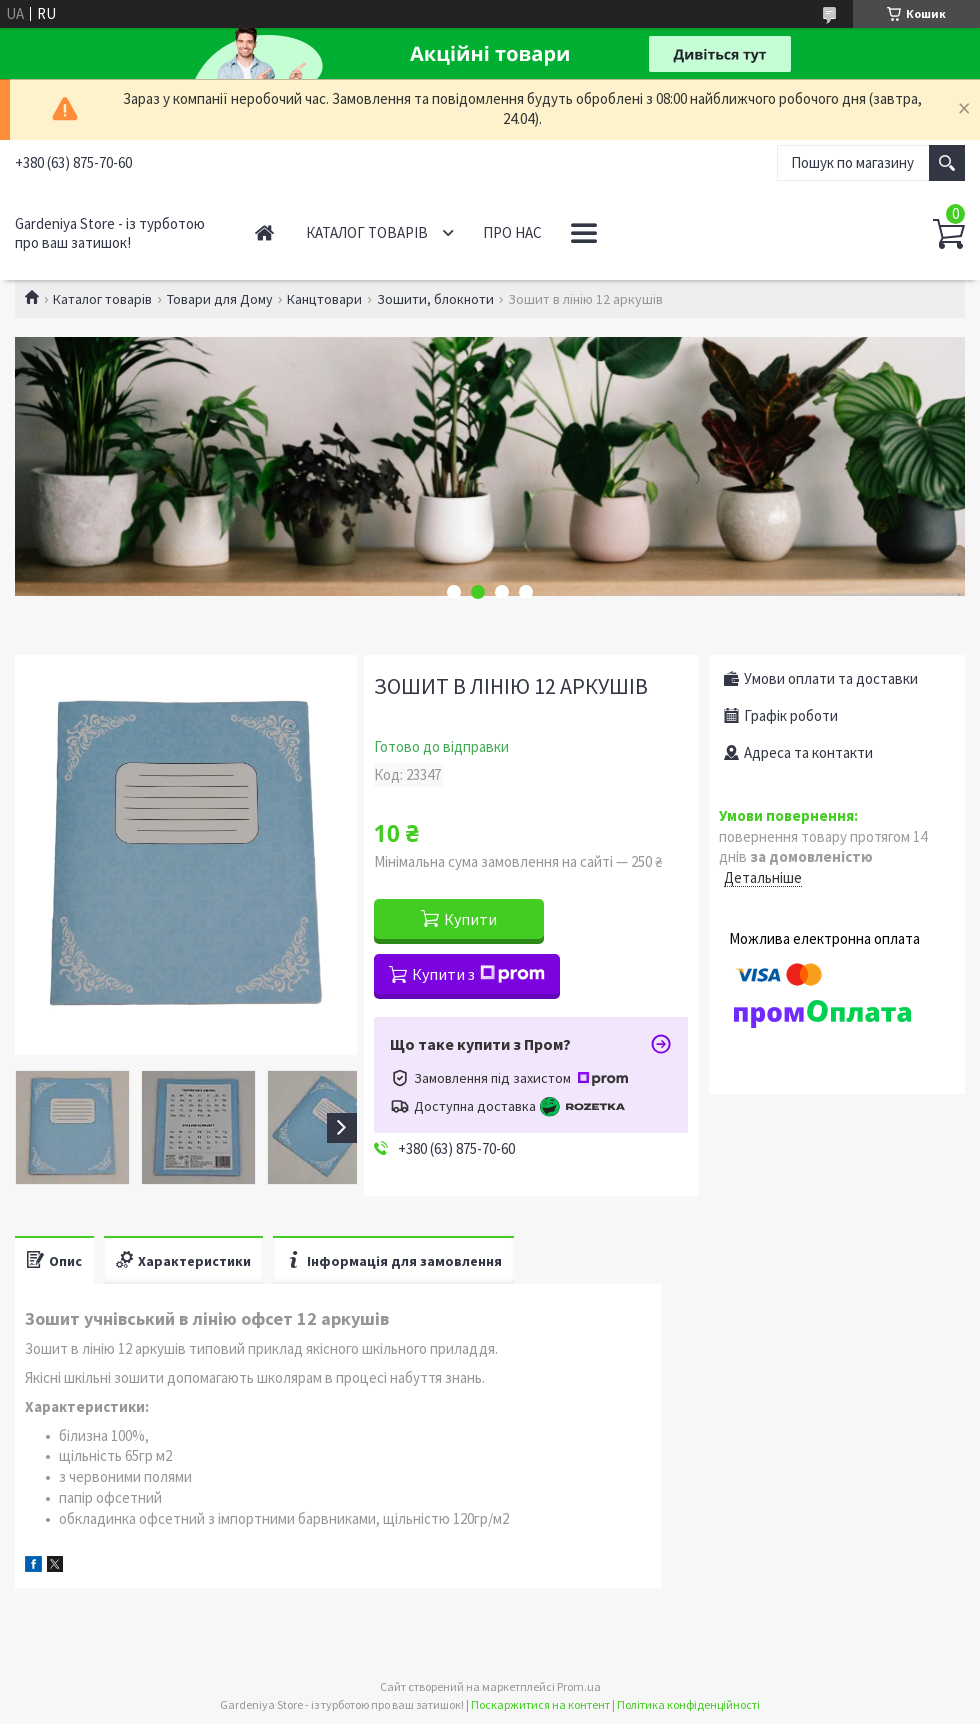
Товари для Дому (220, 299)
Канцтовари (324, 299)
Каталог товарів (367, 232)
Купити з (478, 974)
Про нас (512, 232)
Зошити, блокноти (435, 299)
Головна (264, 232)
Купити (470, 919)
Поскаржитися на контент (540, 1704)
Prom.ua (579, 1686)
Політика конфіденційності (688, 1704)
